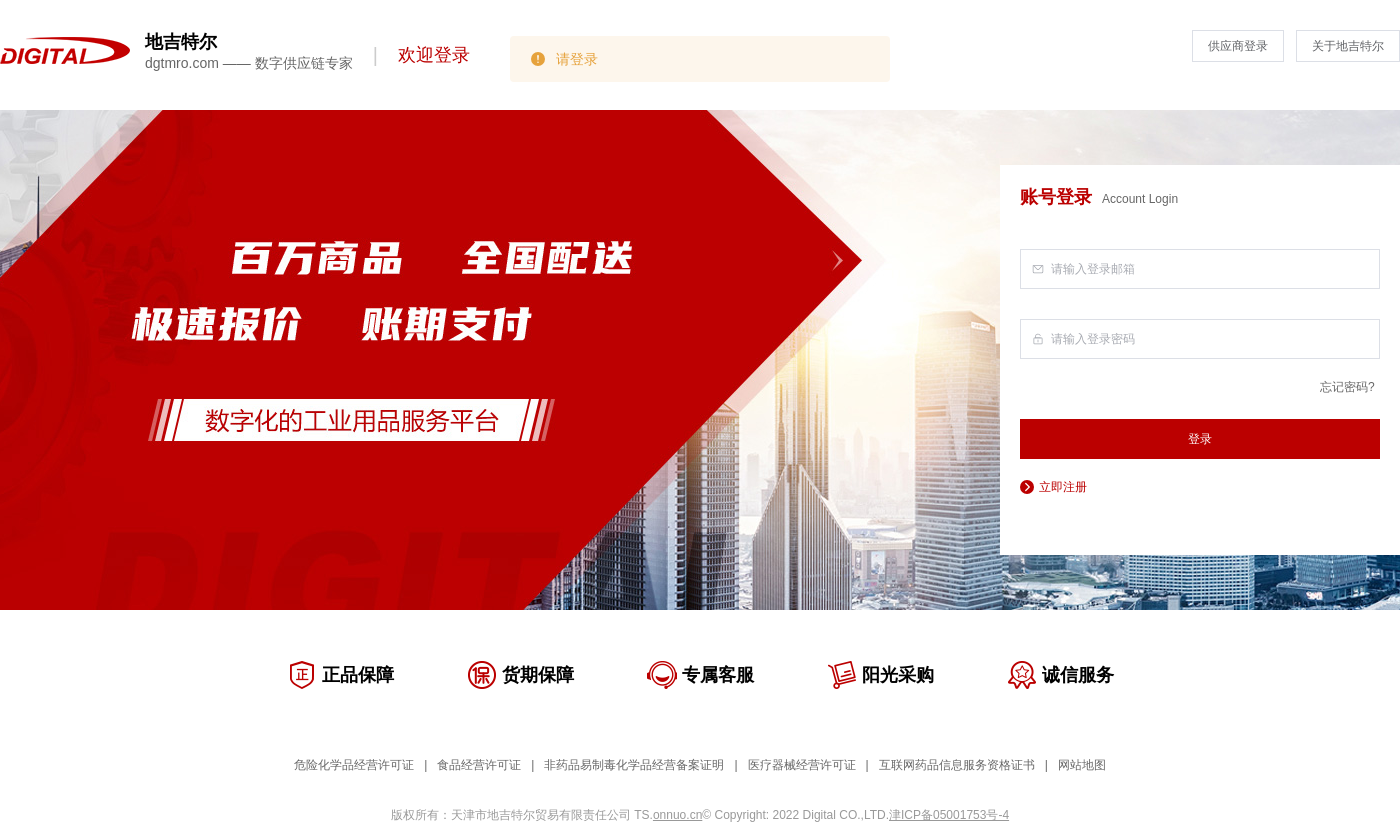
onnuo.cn (677, 815)
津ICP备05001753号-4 (949, 815)
